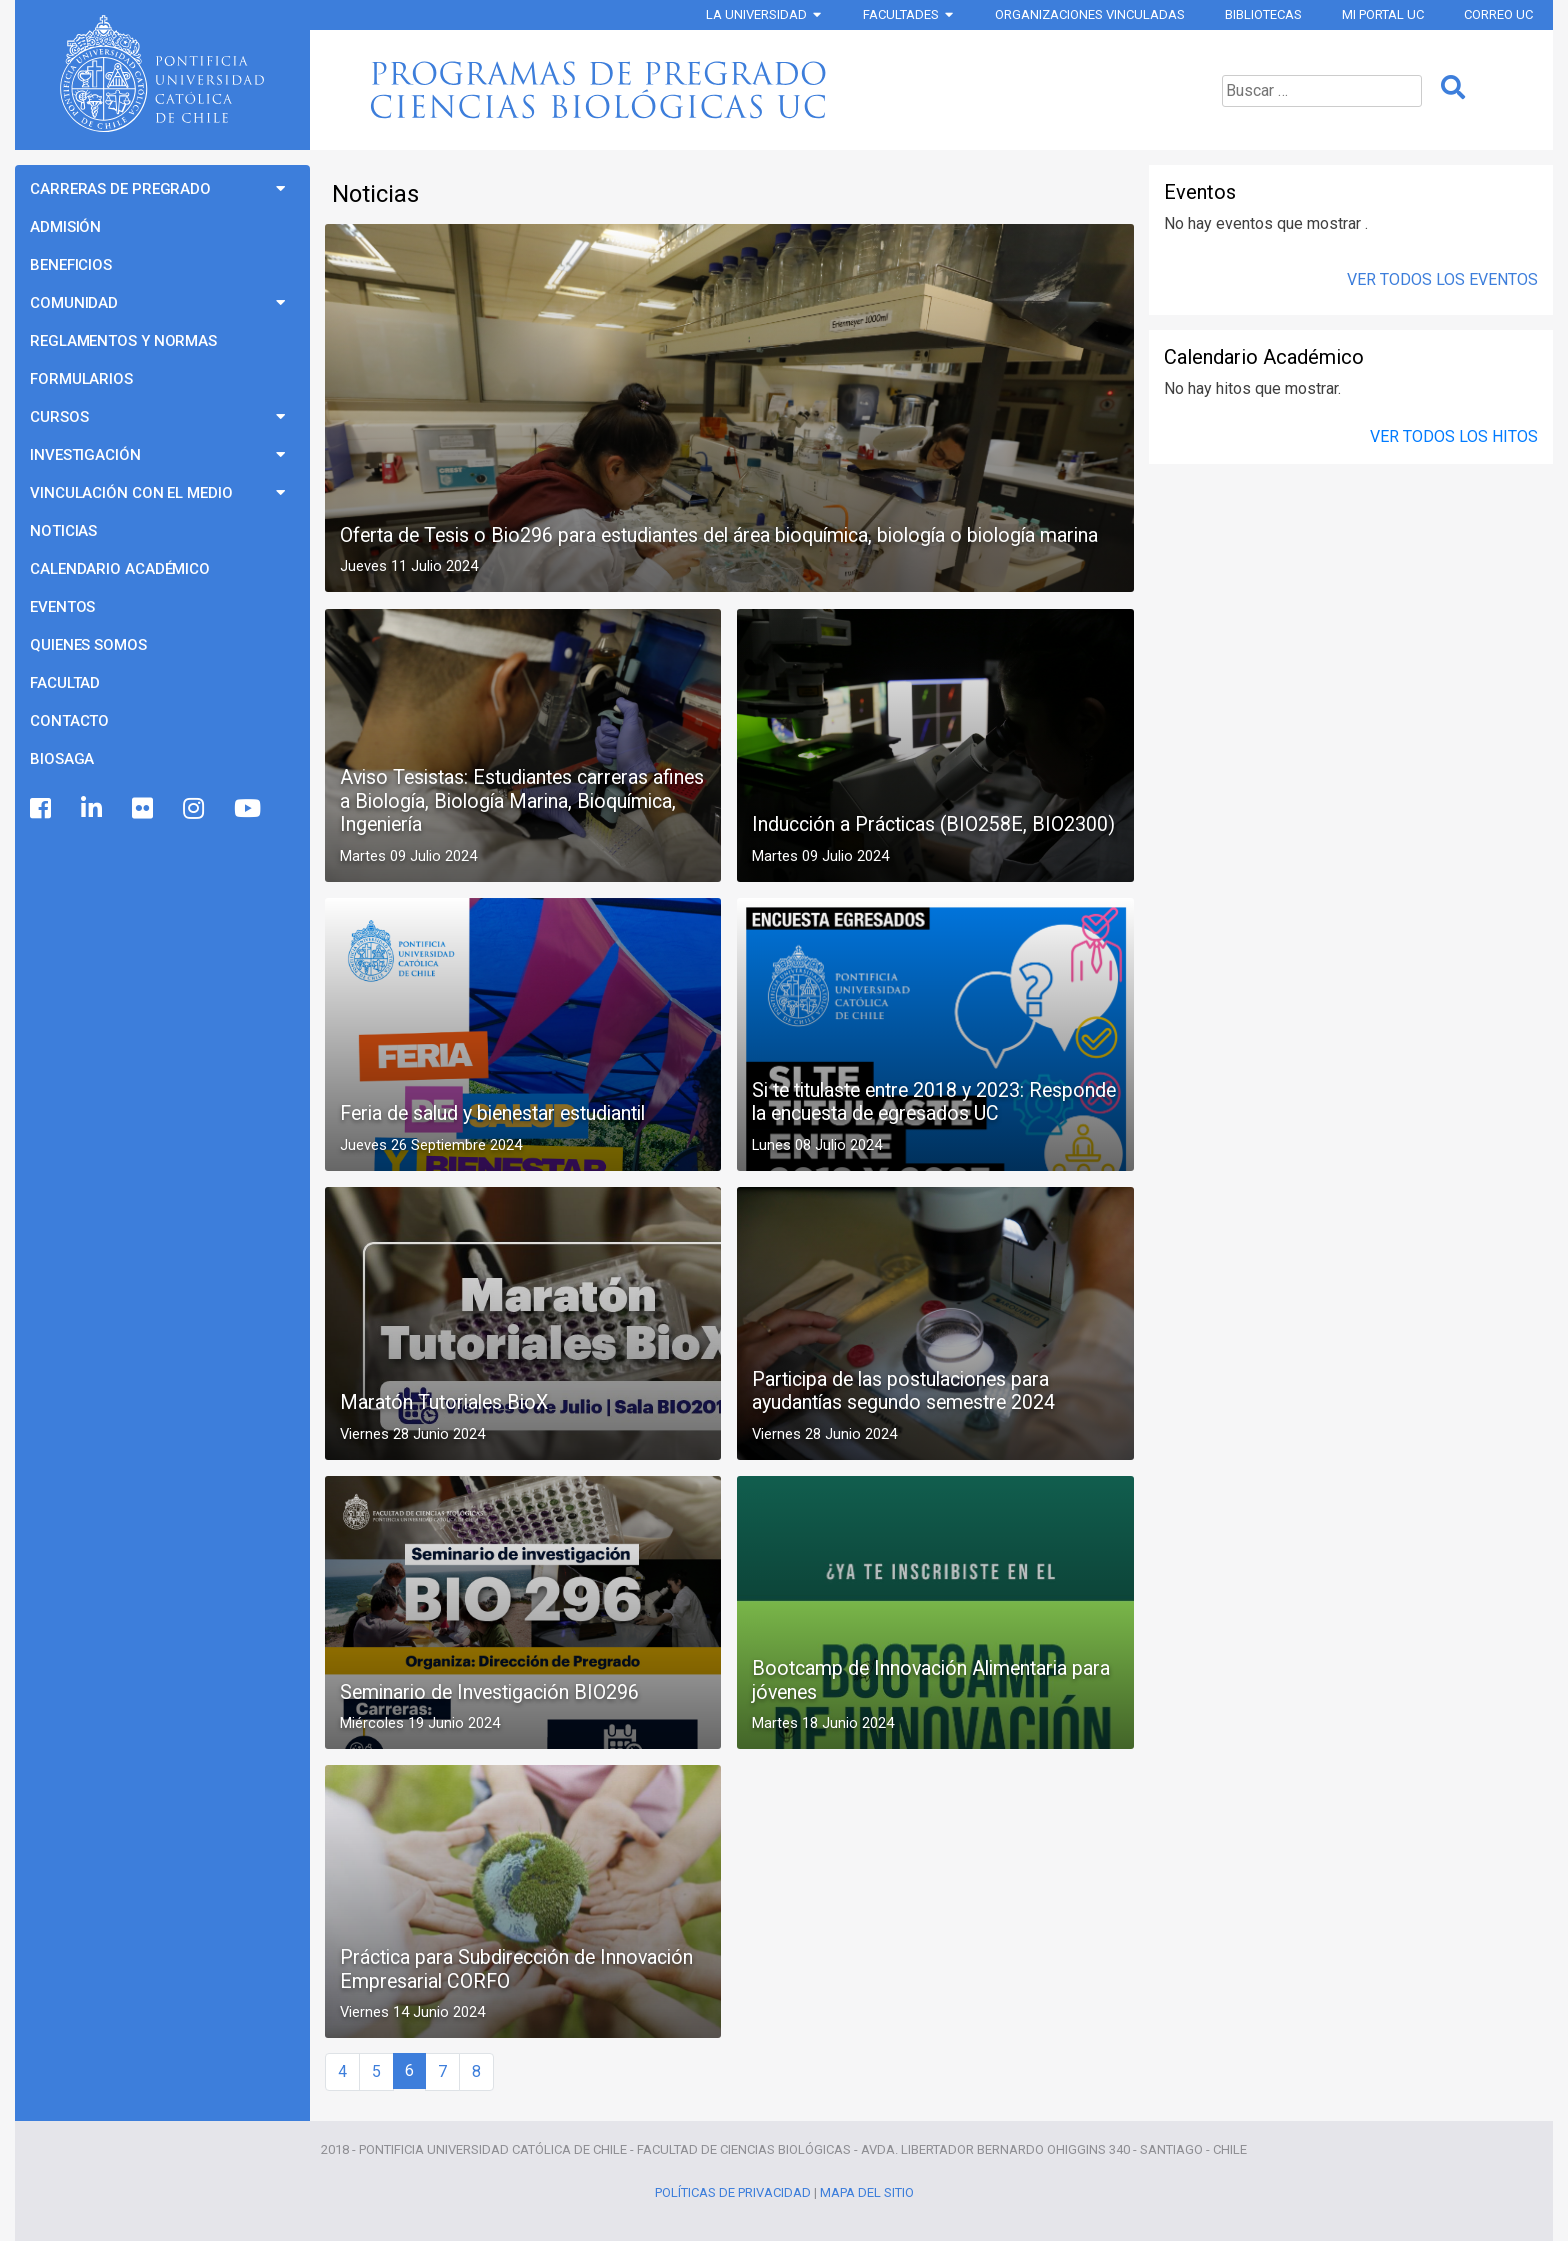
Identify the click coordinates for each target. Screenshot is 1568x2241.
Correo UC (1498, 14)
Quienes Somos (88, 645)
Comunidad (74, 303)
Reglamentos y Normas (123, 341)
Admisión (65, 227)
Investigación (85, 455)
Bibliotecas (1263, 14)
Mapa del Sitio (867, 2192)
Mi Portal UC (1383, 14)
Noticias (63, 531)
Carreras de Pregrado (120, 189)
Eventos (62, 607)
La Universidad (756, 14)
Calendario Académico (120, 569)
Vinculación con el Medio (131, 493)
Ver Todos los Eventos (1442, 279)
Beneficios (71, 265)
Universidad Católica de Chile (162, 74)
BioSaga (62, 759)
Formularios (81, 379)
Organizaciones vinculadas (1090, 14)
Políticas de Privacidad (733, 2192)
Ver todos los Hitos (1454, 436)
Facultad (65, 683)
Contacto (69, 721)
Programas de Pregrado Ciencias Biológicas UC (727, 90)
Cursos (59, 417)
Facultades (901, 14)
